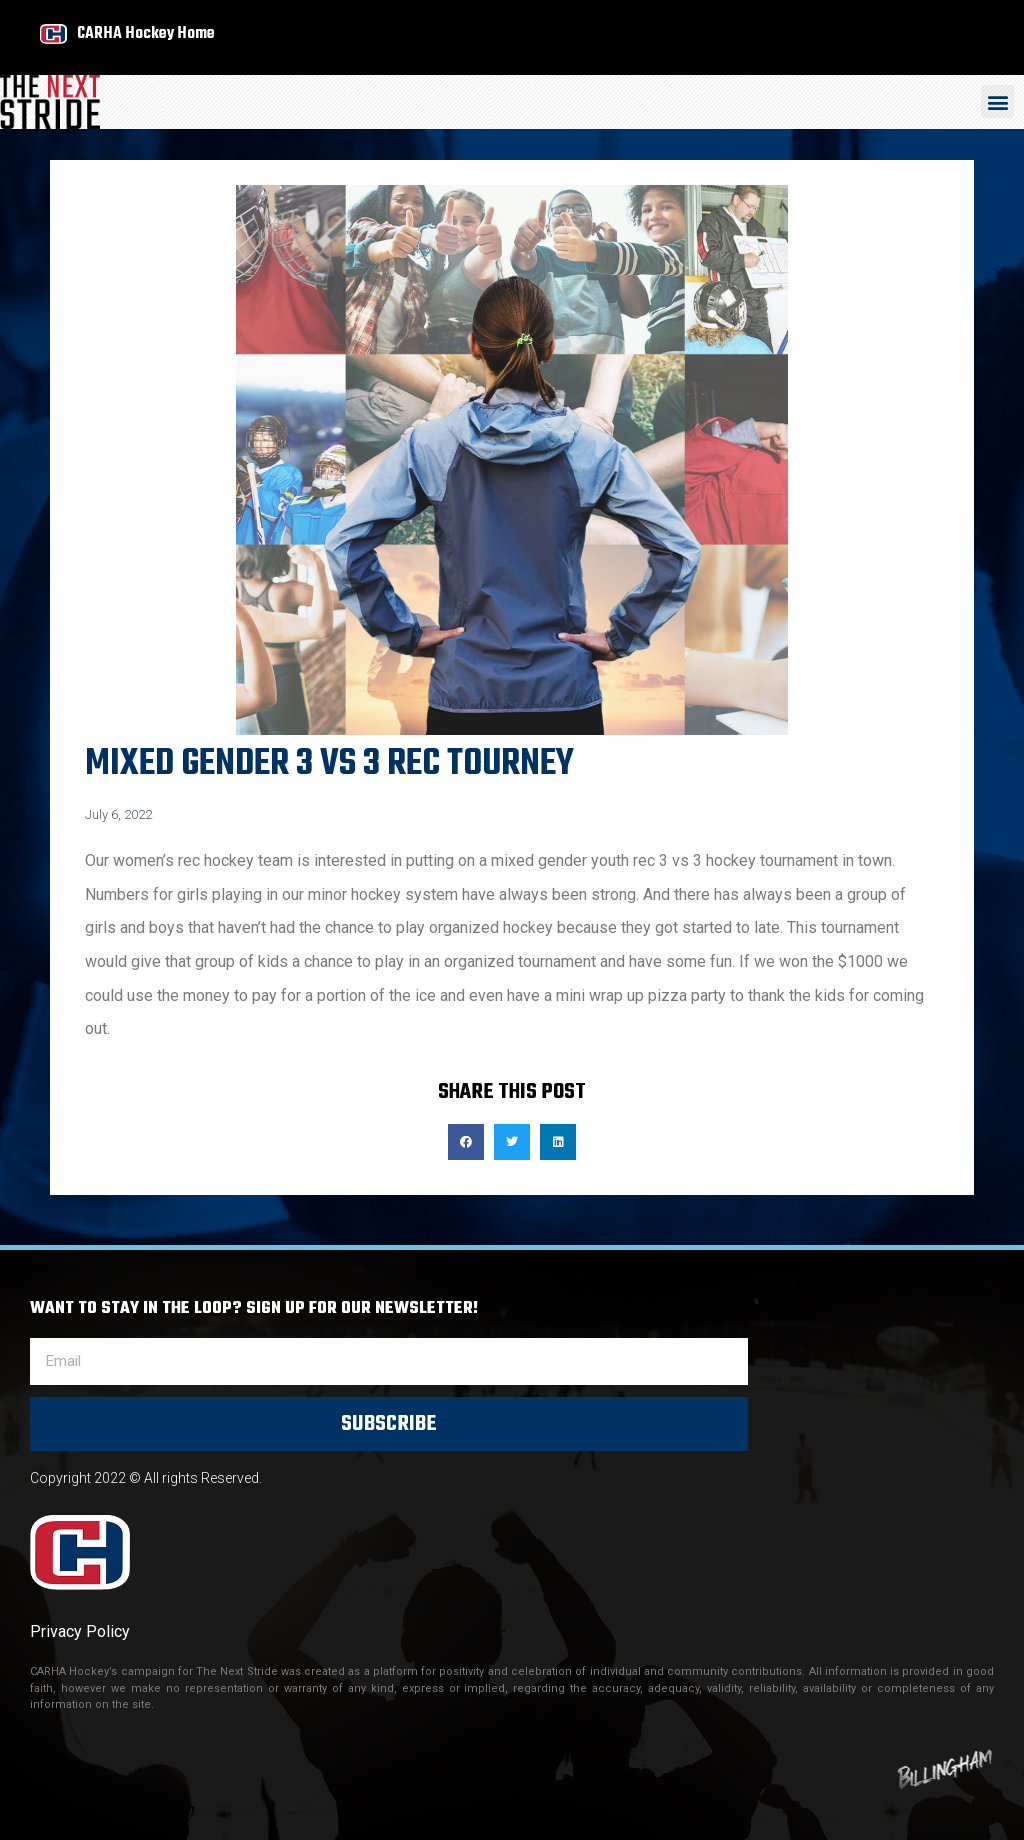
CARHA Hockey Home (146, 33)
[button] (997, 101)
